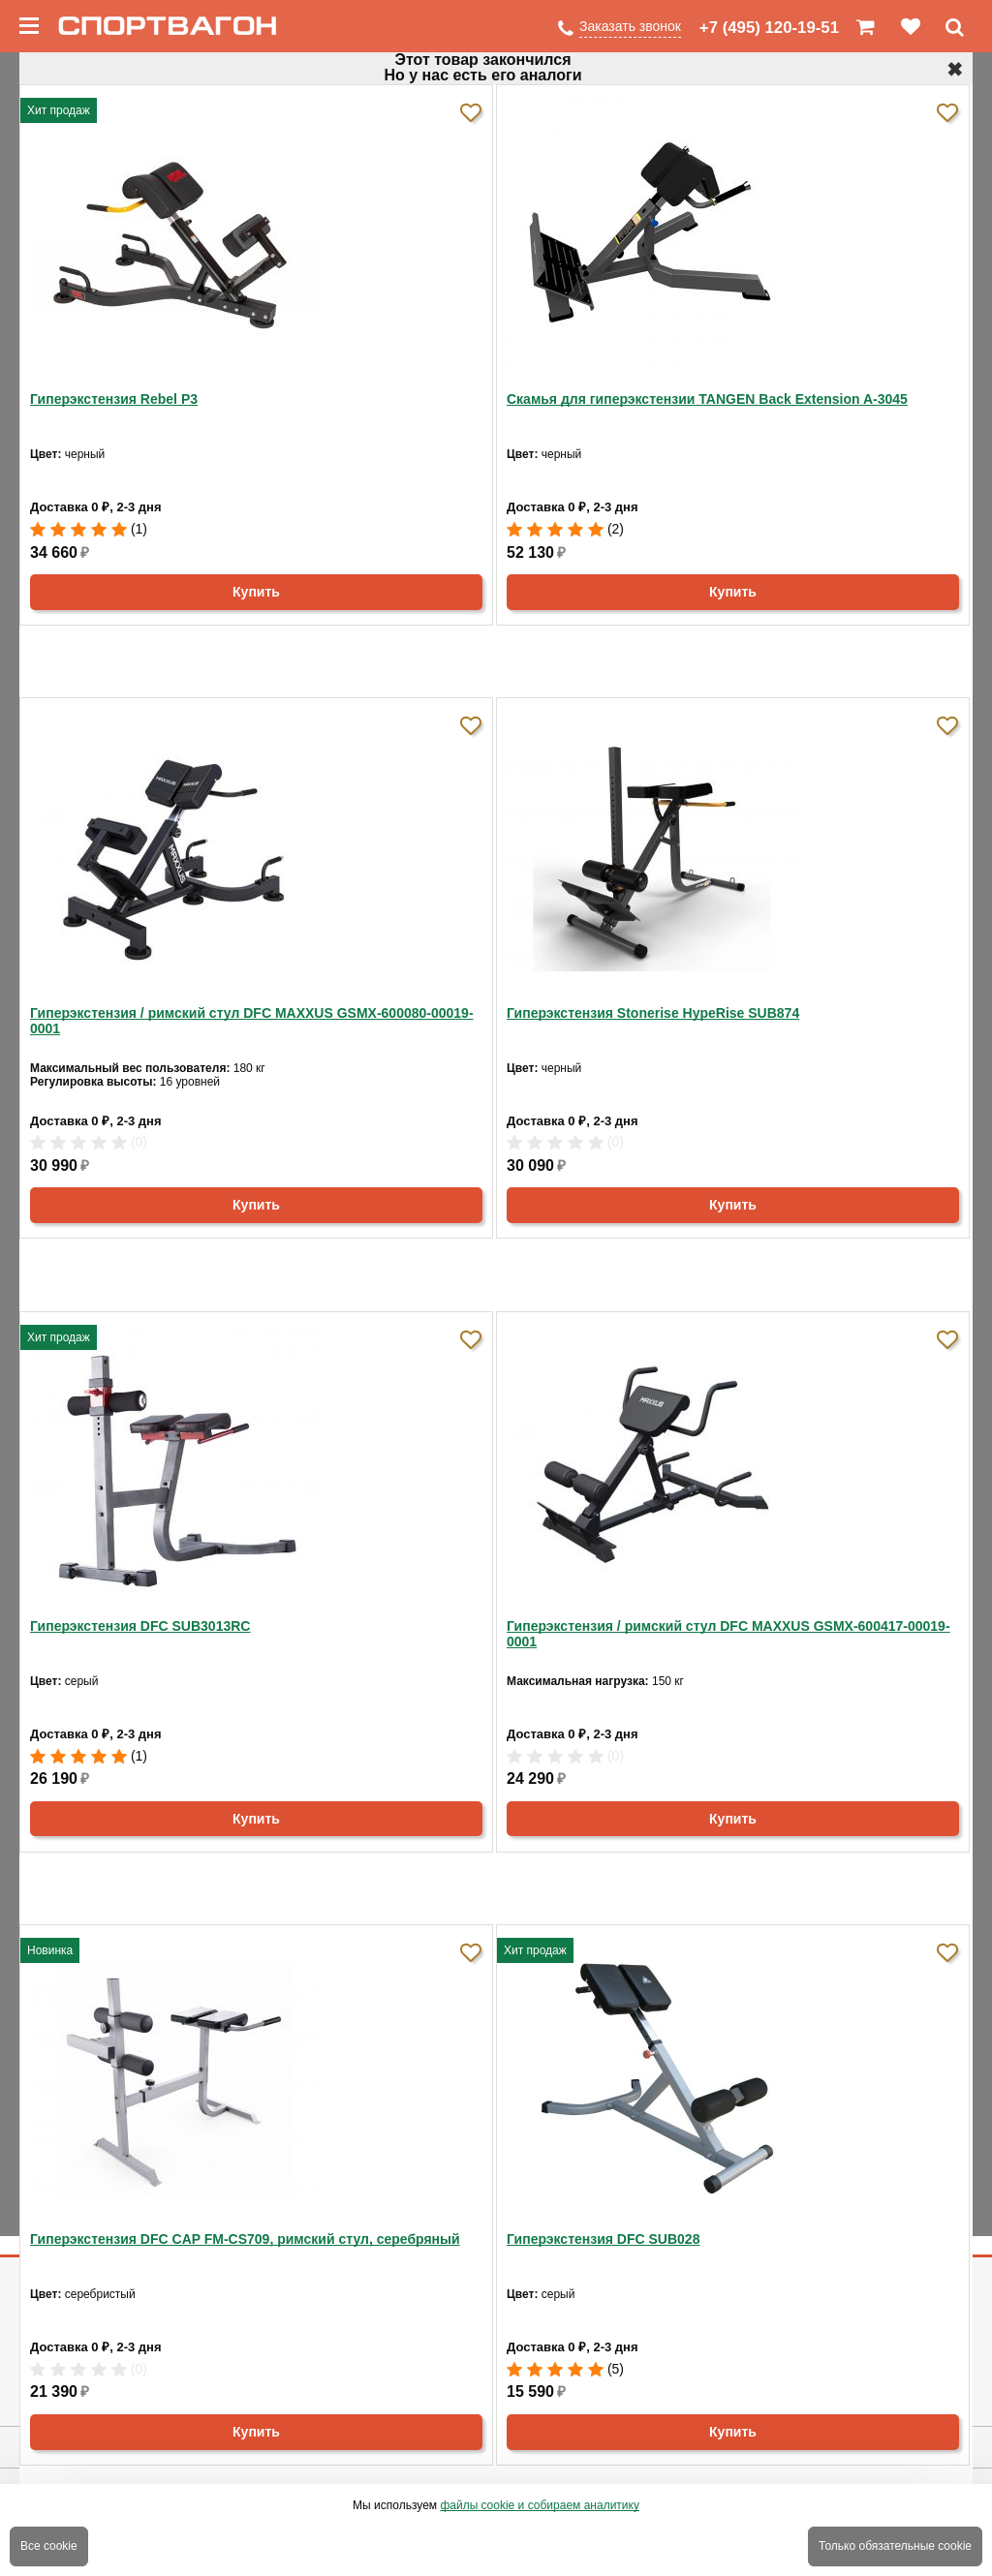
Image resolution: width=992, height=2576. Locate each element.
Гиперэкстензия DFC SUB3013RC (140, 1626)
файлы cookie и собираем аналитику (539, 2505)
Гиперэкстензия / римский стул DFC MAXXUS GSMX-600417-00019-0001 (728, 1633)
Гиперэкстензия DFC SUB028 (603, 2239)
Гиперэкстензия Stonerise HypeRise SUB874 (653, 1013)
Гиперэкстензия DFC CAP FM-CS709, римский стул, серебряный (245, 2239)
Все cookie (49, 2546)
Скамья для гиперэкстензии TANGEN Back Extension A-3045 (707, 399)
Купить (256, 591)
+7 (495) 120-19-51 (769, 27)
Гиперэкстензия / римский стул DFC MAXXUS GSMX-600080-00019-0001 (252, 1020)
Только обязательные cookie (895, 2546)
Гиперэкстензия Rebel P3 (114, 399)
